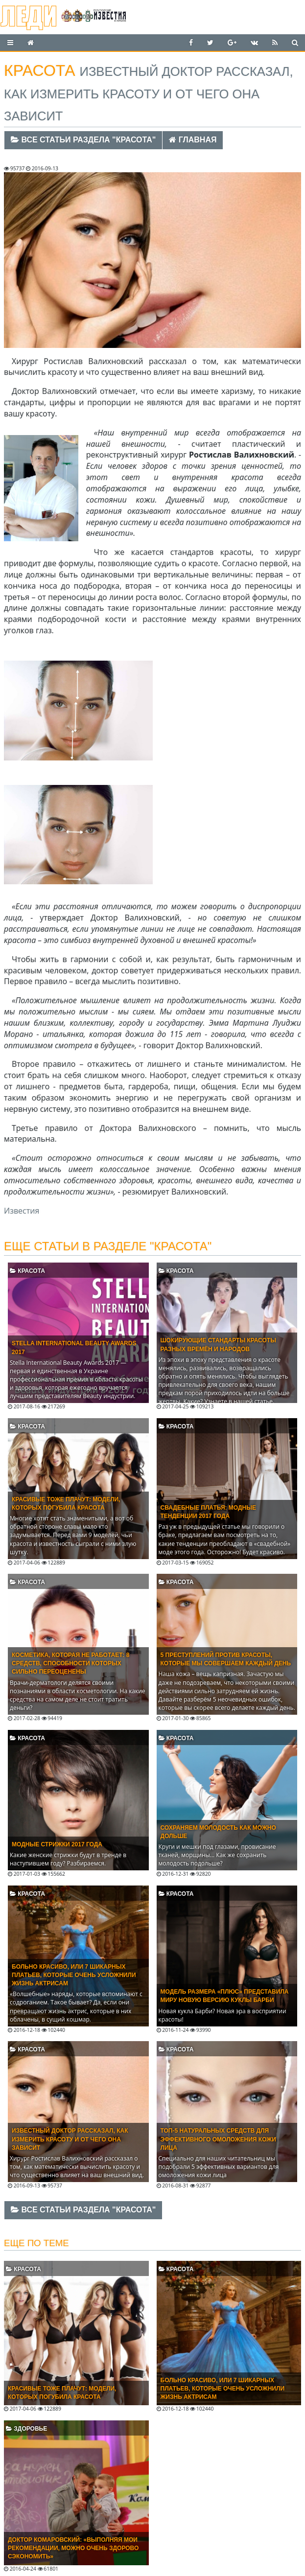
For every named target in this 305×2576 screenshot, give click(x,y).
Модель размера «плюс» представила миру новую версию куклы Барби (225, 1995)
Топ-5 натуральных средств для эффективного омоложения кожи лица (218, 2139)
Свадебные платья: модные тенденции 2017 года (208, 1511)
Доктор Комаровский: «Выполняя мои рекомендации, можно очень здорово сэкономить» (73, 2548)
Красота (27, 1270)
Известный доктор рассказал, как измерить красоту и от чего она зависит (70, 2139)
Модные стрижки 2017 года (57, 1844)
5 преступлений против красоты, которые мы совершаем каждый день (226, 1659)
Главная (192, 140)
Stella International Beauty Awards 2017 (74, 1347)
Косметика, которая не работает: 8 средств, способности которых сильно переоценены (70, 1663)
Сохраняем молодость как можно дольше (218, 1832)
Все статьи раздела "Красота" (83, 140)
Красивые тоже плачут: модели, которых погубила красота (66, 1503)
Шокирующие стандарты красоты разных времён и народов (218, 1344)
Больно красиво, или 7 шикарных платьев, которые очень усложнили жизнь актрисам (74, 1975)
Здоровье (26, 2428)
